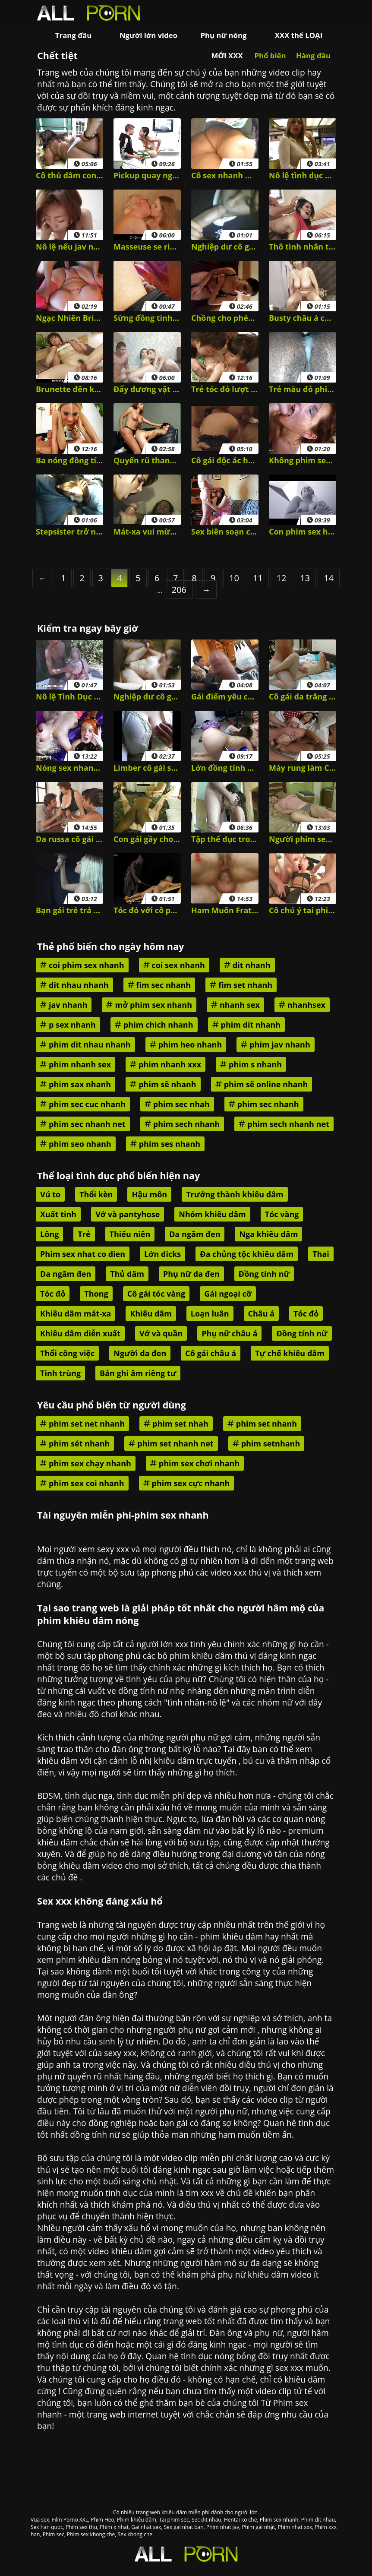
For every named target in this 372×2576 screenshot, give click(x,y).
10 (234, 578)
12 (282, 578)
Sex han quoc (47, 2527)
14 (329, 578)
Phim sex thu (81, 2527)
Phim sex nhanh (279, 2519)
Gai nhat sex (146, 2527)
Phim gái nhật (258, 2527)
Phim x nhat (114, 2527)
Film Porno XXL (70, 2519)
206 (179, 589)
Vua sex (40, 2519)
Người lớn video (148, 35)
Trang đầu (73, 35)
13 (305, 578)
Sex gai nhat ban (183, 2527)
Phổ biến (270, 55)
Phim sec (53, 2534)
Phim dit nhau (318, 2519)
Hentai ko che (240, 2519)
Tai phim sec (174, 2519)
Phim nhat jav (222, 2527)
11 (258, 578)
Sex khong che (135, 2534)
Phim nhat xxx (295, 2527)
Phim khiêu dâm (136, 2519)
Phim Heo (102, 2519)
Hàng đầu (313, 55)
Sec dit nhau (206, 2519)
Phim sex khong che (91, 2534)
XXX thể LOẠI (299, 35)
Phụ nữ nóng (223, 35)
